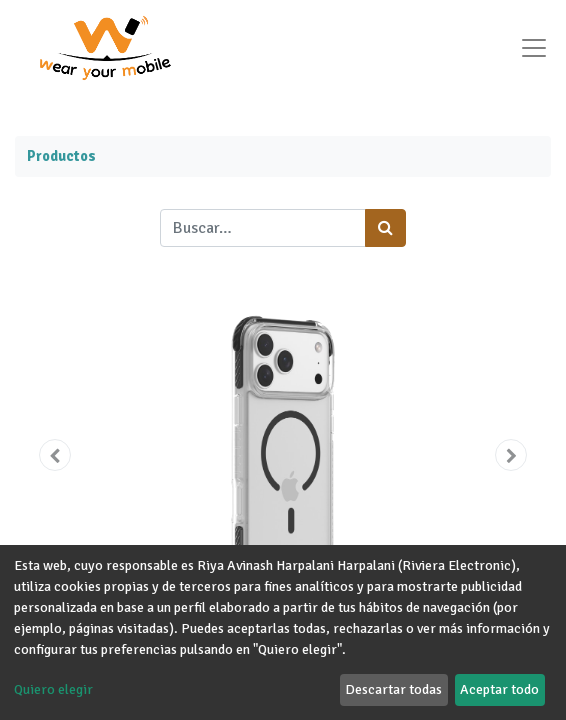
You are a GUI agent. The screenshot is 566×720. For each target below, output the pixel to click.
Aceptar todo (499, 689)
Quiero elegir (53, 689)
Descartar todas (393, 689)
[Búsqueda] (385, 228)
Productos (61, 156)
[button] (55, 455)
